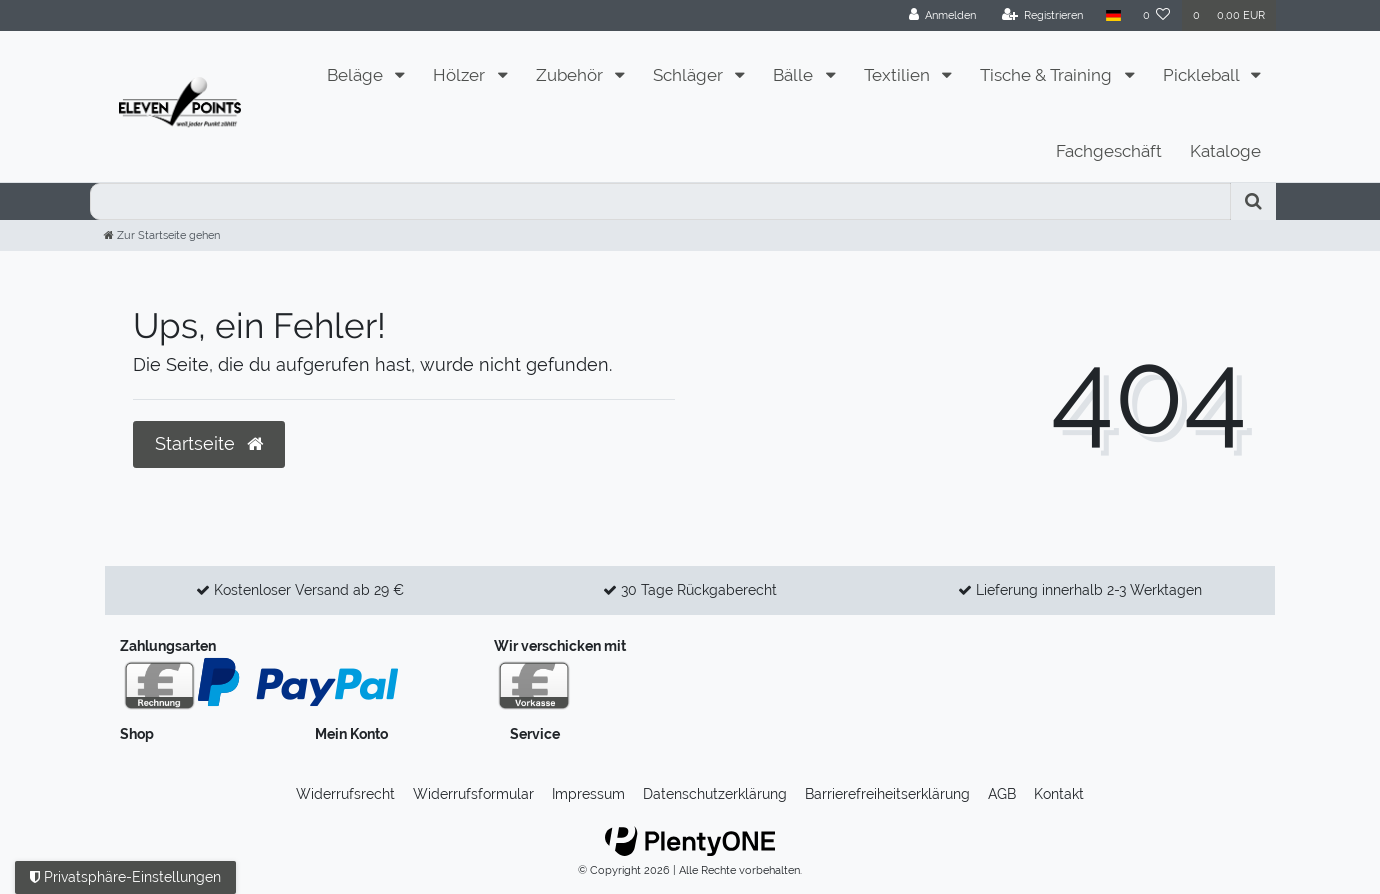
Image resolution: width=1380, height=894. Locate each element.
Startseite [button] (209, 444)
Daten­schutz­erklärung (715, 794)
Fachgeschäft (1109, 151)
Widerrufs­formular (473, 794)
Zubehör (571, 75)
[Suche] (1253, 201)
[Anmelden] (943, 15)
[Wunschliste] (1157, 15)
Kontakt (1059, 794)
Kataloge (1225, 151)
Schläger (690, 75)
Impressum (588, 794)
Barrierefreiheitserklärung (887, 794)
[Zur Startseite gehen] (162, 235)
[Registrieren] (1043, 15)
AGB (1002, 794)
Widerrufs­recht (345, 794)
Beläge (357, 75)
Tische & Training (1048, 75)
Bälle (795, 75)
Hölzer (461, 75)
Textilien (899, 75)
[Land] (1112, 15)
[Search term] (660, 201)
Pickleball (1203, 75)
